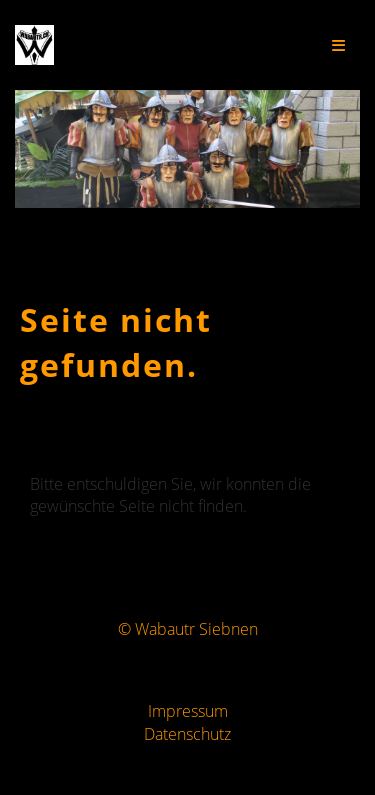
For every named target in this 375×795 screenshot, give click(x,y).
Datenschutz (187, 734)
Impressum (188, 711)
